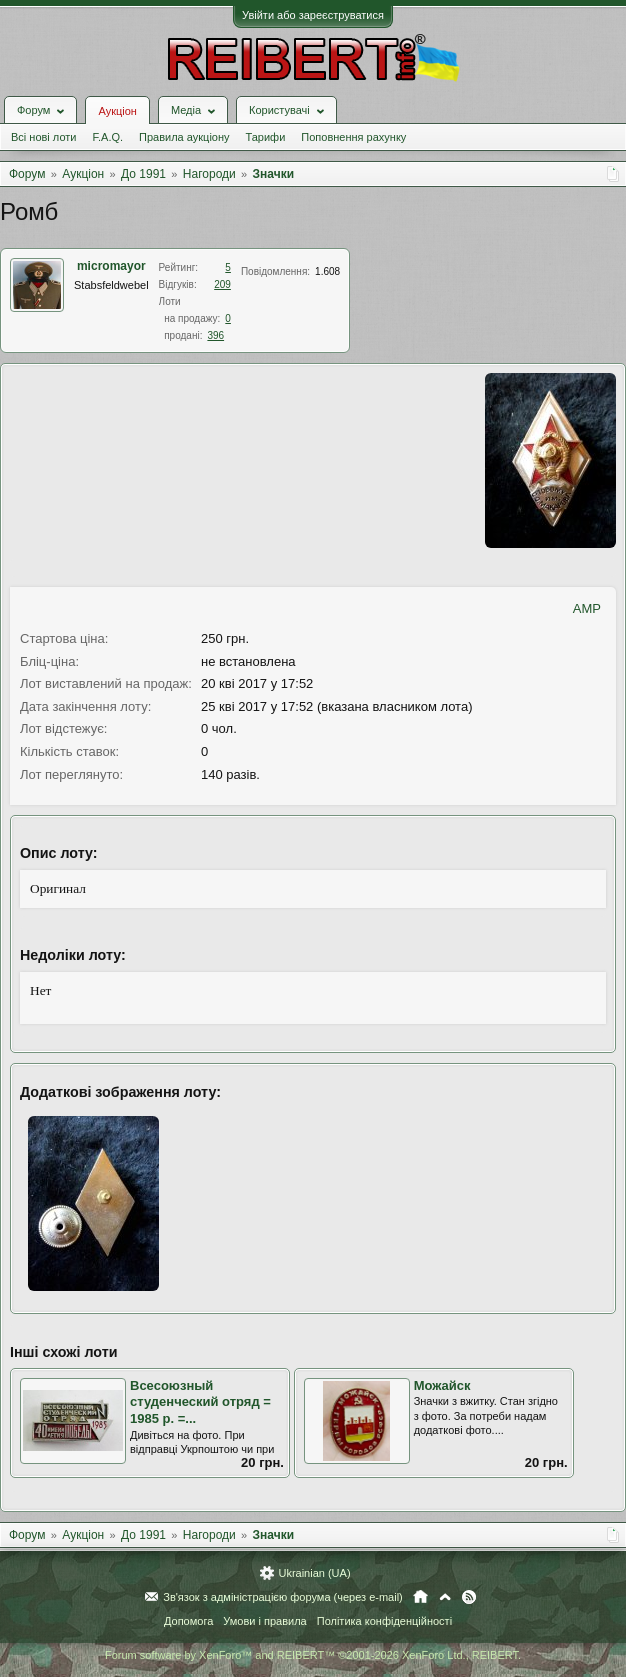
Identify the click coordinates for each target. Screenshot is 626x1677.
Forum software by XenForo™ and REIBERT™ (313, 1655)
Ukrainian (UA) (314, 1573)
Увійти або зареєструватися (313, 15)
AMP (587, 608)
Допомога (188, 1621)
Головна (420, 1597)
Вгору (445, 1597)
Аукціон (117, 111)
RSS (469, 1597)
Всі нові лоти (43, 137)
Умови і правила (264, 1621)
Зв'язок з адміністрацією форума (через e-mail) (283, 1597)
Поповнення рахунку (353, 137)
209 (222, 284)
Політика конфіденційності (384, 1621)
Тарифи (266, 137)
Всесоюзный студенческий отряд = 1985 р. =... (200, 1402)
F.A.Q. (107, 137)
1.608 (327, 271)
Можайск (442, 1385)
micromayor (111, 266)
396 (215, 335)
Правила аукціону (184, 137)
